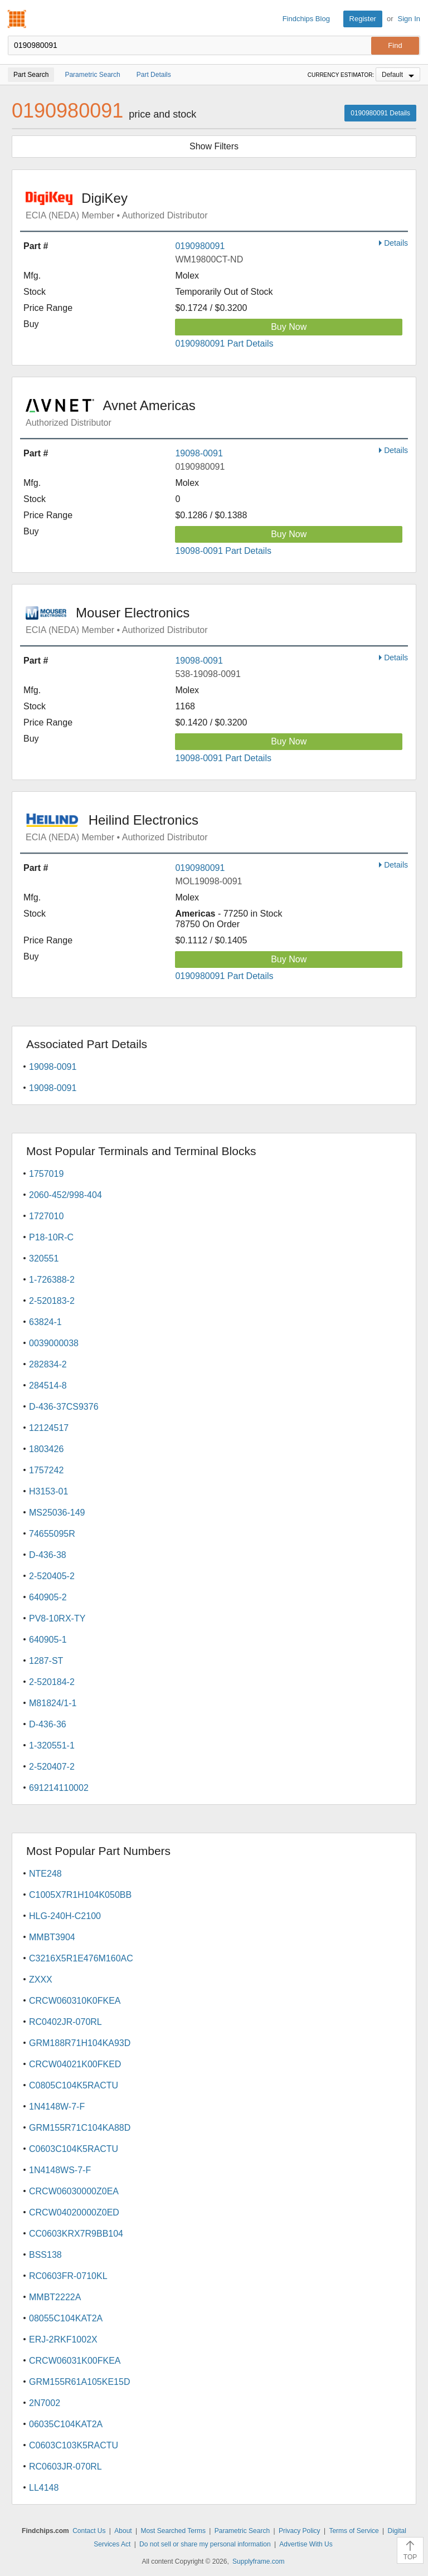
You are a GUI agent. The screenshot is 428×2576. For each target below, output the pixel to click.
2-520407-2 (52, 1766)
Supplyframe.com (258, 2561)
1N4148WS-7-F (60, 2170)
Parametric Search (242, 2531)
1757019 (46, 1174)
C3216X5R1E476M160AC (81, 1958)
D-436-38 (47, 1555)
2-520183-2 (52, 1301)
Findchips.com (17, 18)
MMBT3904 (52, 1937)
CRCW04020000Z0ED (74, 2212)
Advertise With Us (305, 2544)
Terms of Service (353, 2531)
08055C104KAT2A (66, 2318)
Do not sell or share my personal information (204, 2544)
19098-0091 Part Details (223, 551)
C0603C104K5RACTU (73, 2149)
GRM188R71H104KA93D (79, 2043)
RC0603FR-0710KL (68, 2276)
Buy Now (289, 327)
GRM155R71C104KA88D (79, 2127)
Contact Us (88, 2531)
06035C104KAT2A (66, 2424)
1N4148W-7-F (57, 2106)
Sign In (409, 18)
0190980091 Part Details (224, 343)
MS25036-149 (57, 1512)
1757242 (46, 1470)
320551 (44, 1258)
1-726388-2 (52, 1279)
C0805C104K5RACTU (73, 2085)
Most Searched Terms (173, 2531)
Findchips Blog (306, 18)
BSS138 (45, 2255)
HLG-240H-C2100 (65, 1916)
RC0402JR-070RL (65, 2022)
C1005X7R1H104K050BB (80, 1895)
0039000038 (54, 1343)
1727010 (46, 1216)
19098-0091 (198, 453)
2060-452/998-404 (65, 1195)
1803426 (46, 1449)
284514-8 (48, 1385)
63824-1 (45, 1322)
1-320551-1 (52, 1745)
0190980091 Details (380, 113)
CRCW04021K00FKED (75, 2064)
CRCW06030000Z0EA (74, 2191)
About (123, 2531)
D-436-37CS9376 (64, 1406)
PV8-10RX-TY (57, 1618)
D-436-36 (47, 1724)
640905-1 (48, 1639)
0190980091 (200, 246)
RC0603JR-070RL (65, 2466)
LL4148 (44, 2487)
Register (362, 18)
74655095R (52, 1533)
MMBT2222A (55, 2297)
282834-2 (48, 1364)
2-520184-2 (52, 1682)
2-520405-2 (52, 1576)
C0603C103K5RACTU (73, 2445)
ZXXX (40, 1979)
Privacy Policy (299, 2531)
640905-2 (48, 1597)
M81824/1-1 (52, 1703)
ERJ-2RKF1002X (63, 2339)
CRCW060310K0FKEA (75, 2000)
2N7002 (44, 2403)
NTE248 (45, 1873)
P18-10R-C (51, 1237)
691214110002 (59, 1788)
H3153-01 (48, 1491)
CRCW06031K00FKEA (75, 2360)
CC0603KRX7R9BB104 (76, 2233)
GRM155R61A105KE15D (79, 2382)
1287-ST (46, 1661)
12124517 (49, 1428)
